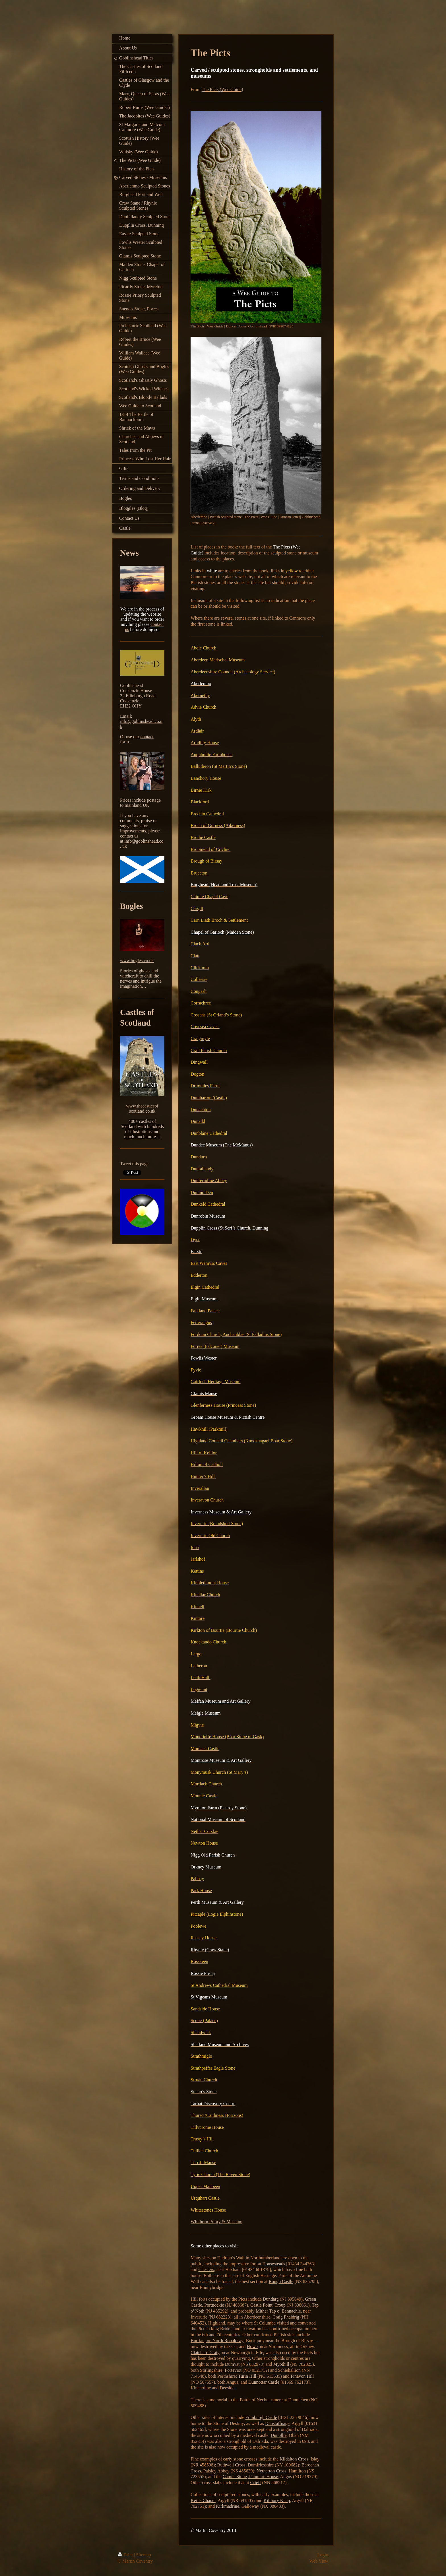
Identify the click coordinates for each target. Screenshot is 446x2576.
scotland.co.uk (142, 1111)
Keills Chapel (203, 2500)
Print (126, 2554)
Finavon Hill (302, 2376)
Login (322, 2554)
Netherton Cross (271, 2470)
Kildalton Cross (294, 2459)
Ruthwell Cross (231, 2464)
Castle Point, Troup (268, 2305)
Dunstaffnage (277, 2423)
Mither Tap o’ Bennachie (278, 2311)
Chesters (206, 2269)
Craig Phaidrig (285, 2317)
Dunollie (279, 2435)
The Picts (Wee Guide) (222, 89)
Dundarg (271, 2299)
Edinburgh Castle (261, 2417)
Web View (318, 2561)
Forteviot (233, 2370)
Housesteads (273, 2263)
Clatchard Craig (205, 2352)
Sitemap (143, 2554)
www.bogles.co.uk (137, 960)
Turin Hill (247, 2376)
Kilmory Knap (276, 2500)
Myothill (281, 2364)
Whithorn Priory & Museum (216, 2221)
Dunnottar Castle (263, 2382)
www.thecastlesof (142, 1106)
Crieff (255, 2482)
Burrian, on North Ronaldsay (217, 2340)
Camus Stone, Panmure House (250, 2476)
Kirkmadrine (227, 2506)
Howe (252, 2346)
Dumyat (232, 2364)
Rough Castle (281, 2281)
